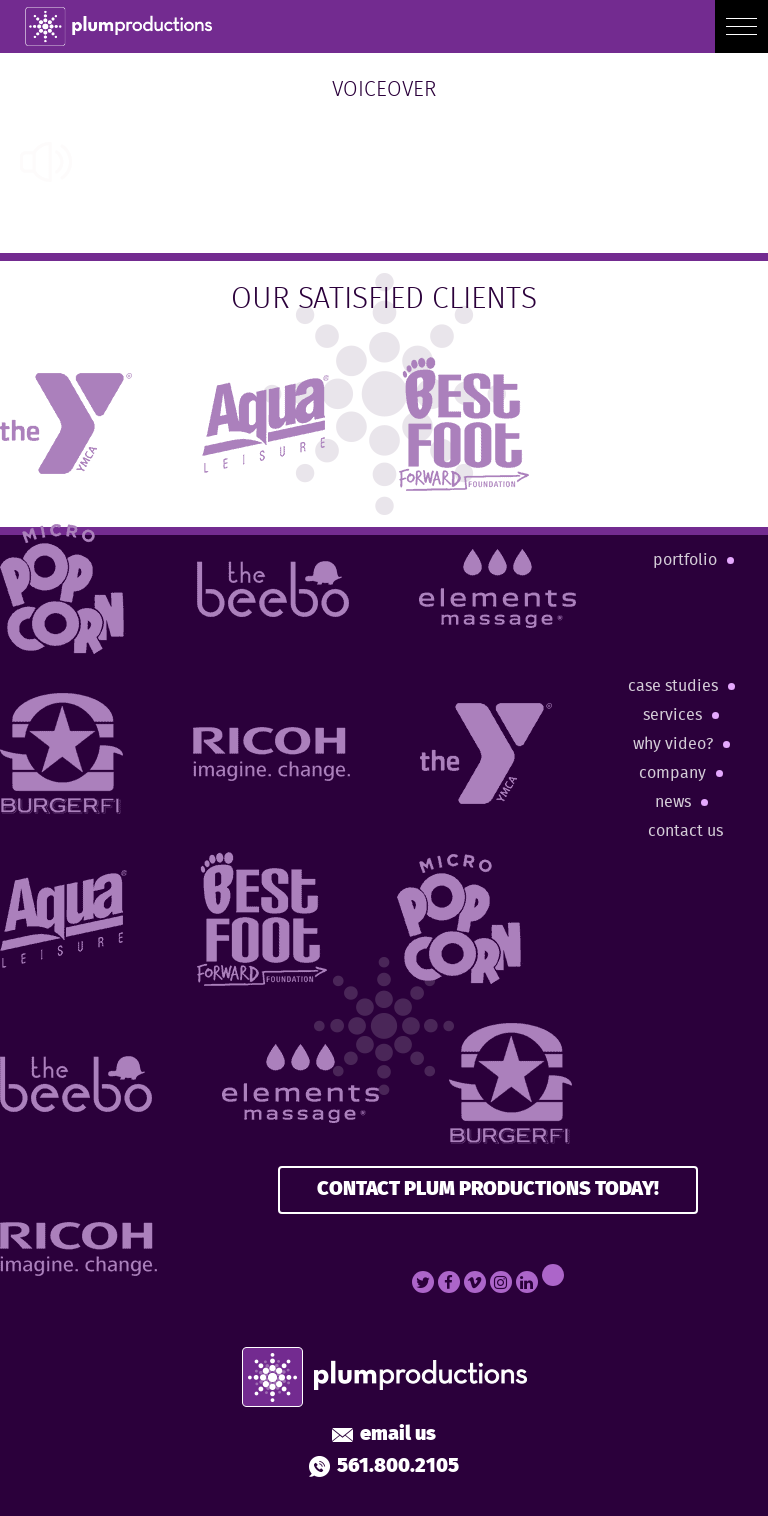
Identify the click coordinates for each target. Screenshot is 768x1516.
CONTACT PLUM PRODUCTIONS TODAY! (488, 1189)
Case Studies (673, 686)
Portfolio (685, 560)
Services (672, 715)
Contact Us (685, 831)
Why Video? (673, 744)
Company (672, 773)
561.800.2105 (384, 1467)
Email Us (384, 1435)
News (673, 802)
